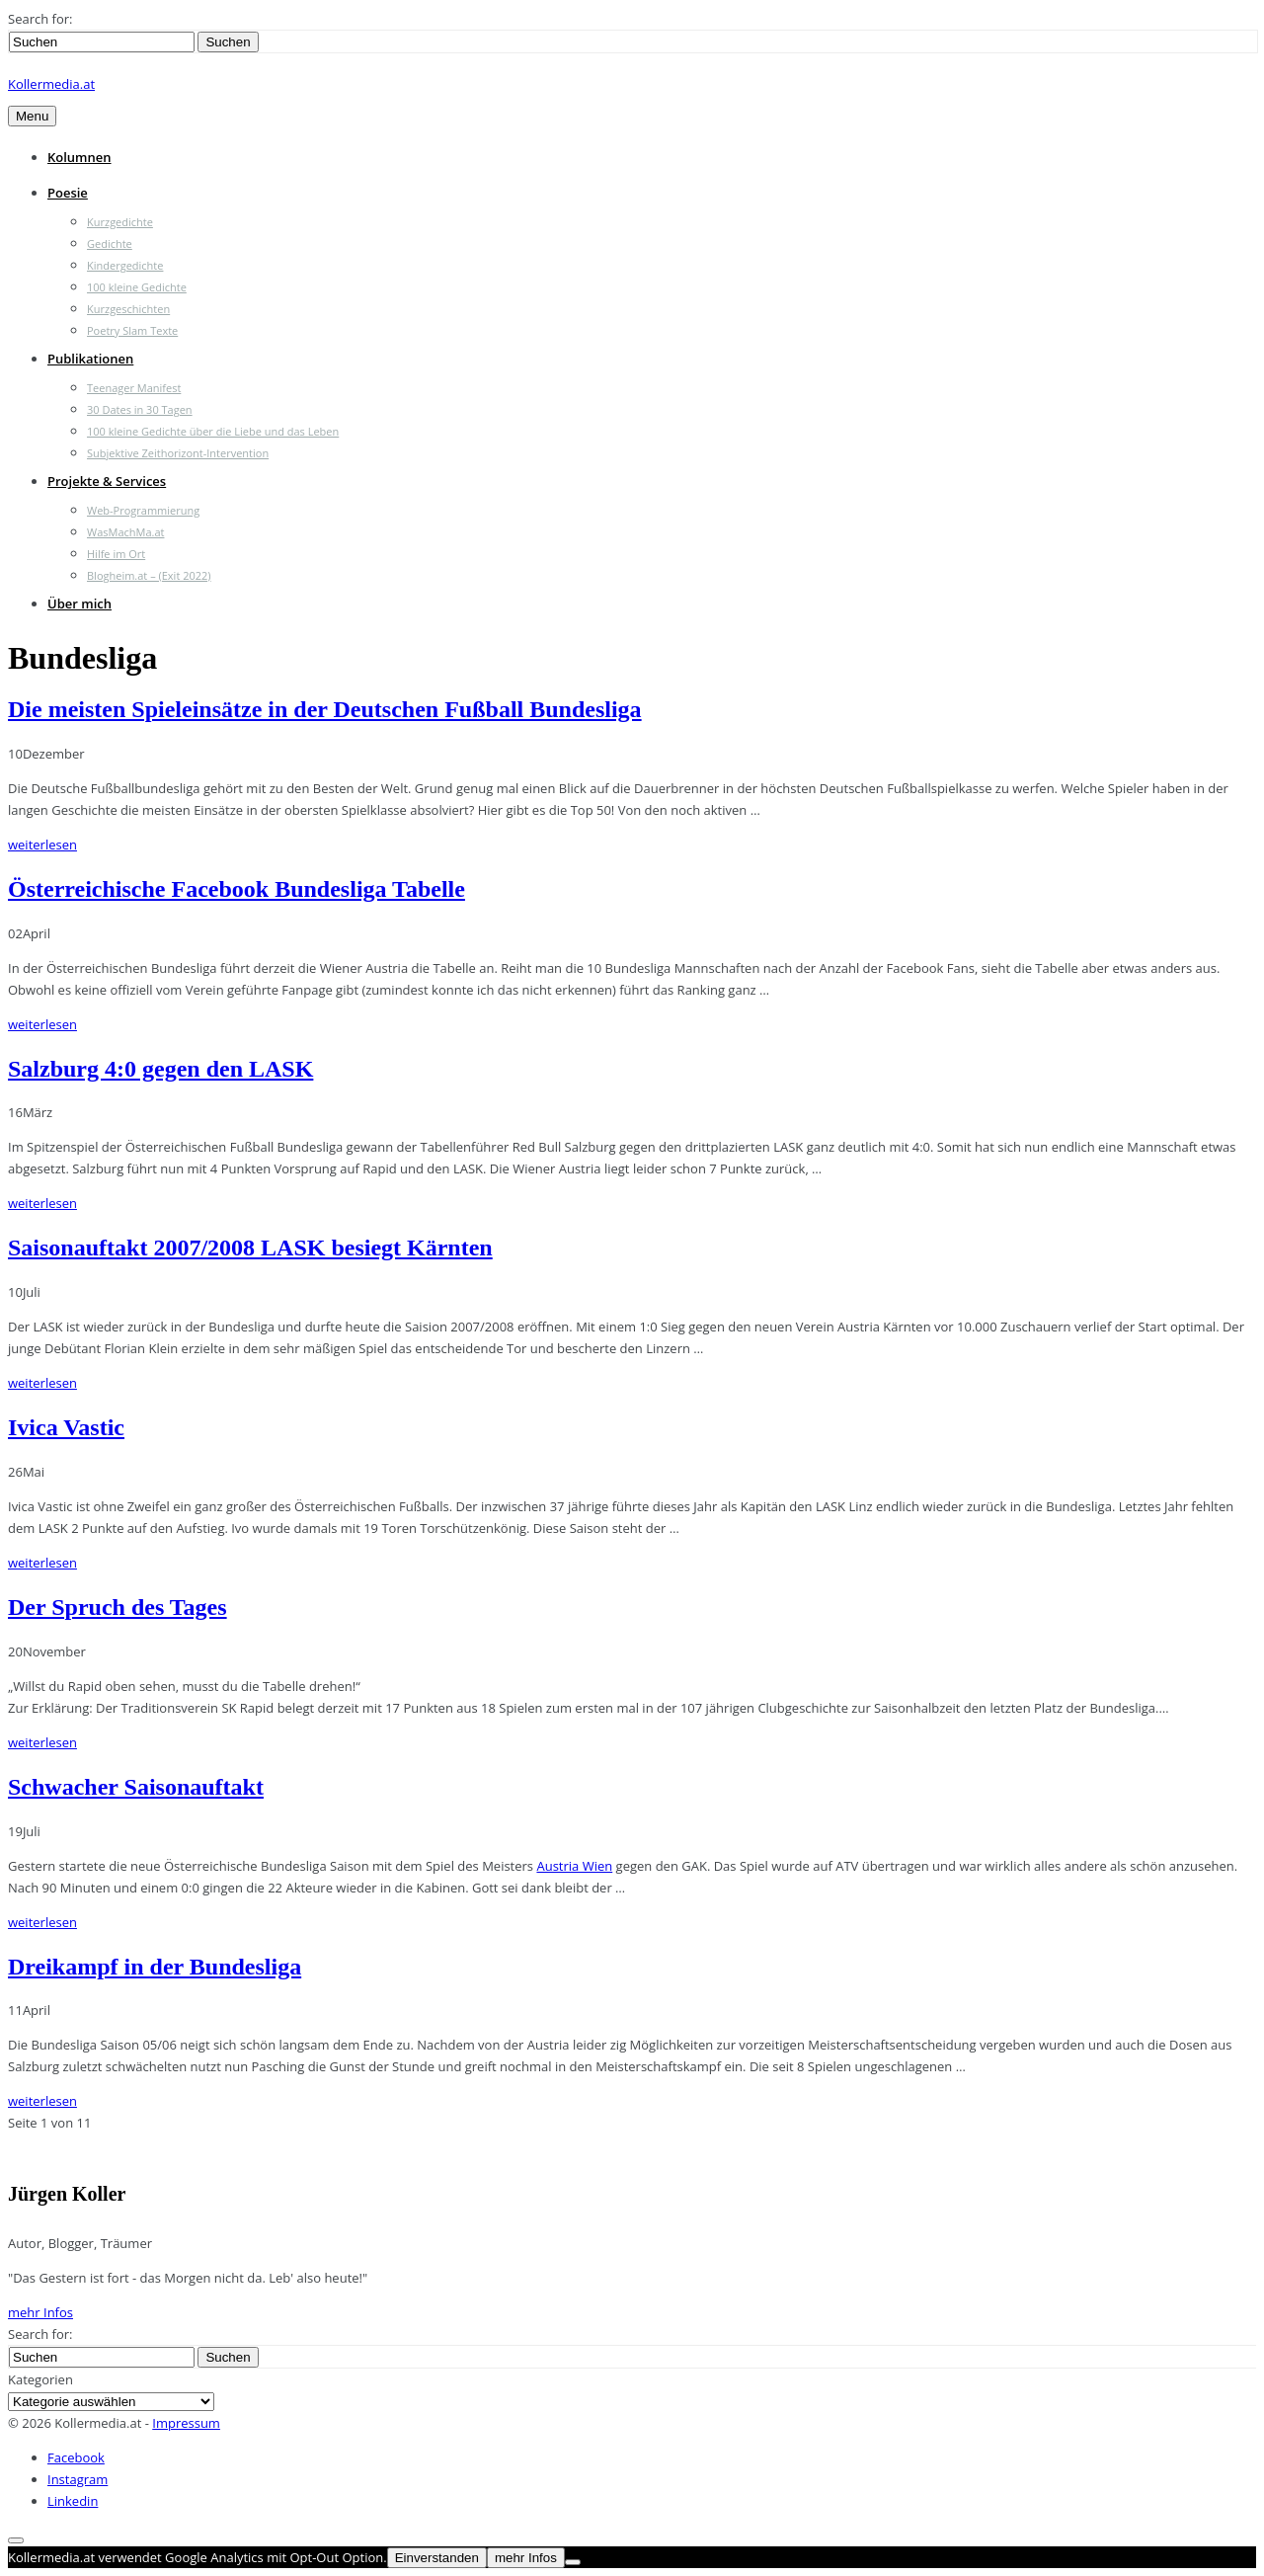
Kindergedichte (125, 265)
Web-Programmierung (143, 510)
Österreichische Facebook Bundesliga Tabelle (236, 889)
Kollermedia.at (51, 84)
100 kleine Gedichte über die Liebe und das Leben (213, 431)
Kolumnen (79, 157)
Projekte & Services (106, 481)
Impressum (186, 2423)
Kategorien (40, 2379)
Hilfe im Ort (116, 553)
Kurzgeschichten (128, 308)
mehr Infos (40, 2312)
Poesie (67, 192)
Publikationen (90, 358)
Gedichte (109, 243)
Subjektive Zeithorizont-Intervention (178, 452)
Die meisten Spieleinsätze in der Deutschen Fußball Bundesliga (325, 709)
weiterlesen (42, 844)
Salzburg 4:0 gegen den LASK (160, 1069)
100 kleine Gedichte (137, 287)
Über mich (79, 603)
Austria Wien (574, 1866)
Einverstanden (437, 2557)
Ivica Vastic (66, 1427)
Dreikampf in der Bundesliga (154, 1966)
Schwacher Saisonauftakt (136, 1787)
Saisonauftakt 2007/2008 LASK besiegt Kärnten (250, 1247)
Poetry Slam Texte (132, 330)
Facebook (76, 2457)
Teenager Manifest (134, 387)
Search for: (40, 19)
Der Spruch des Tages (117, 1607)
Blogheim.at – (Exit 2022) (149, 575)
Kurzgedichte (120, 221)
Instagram (77, 2479)
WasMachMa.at (125, 531)
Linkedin (72, 2501)
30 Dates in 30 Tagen (140, 409)
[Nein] (573, 2562)
